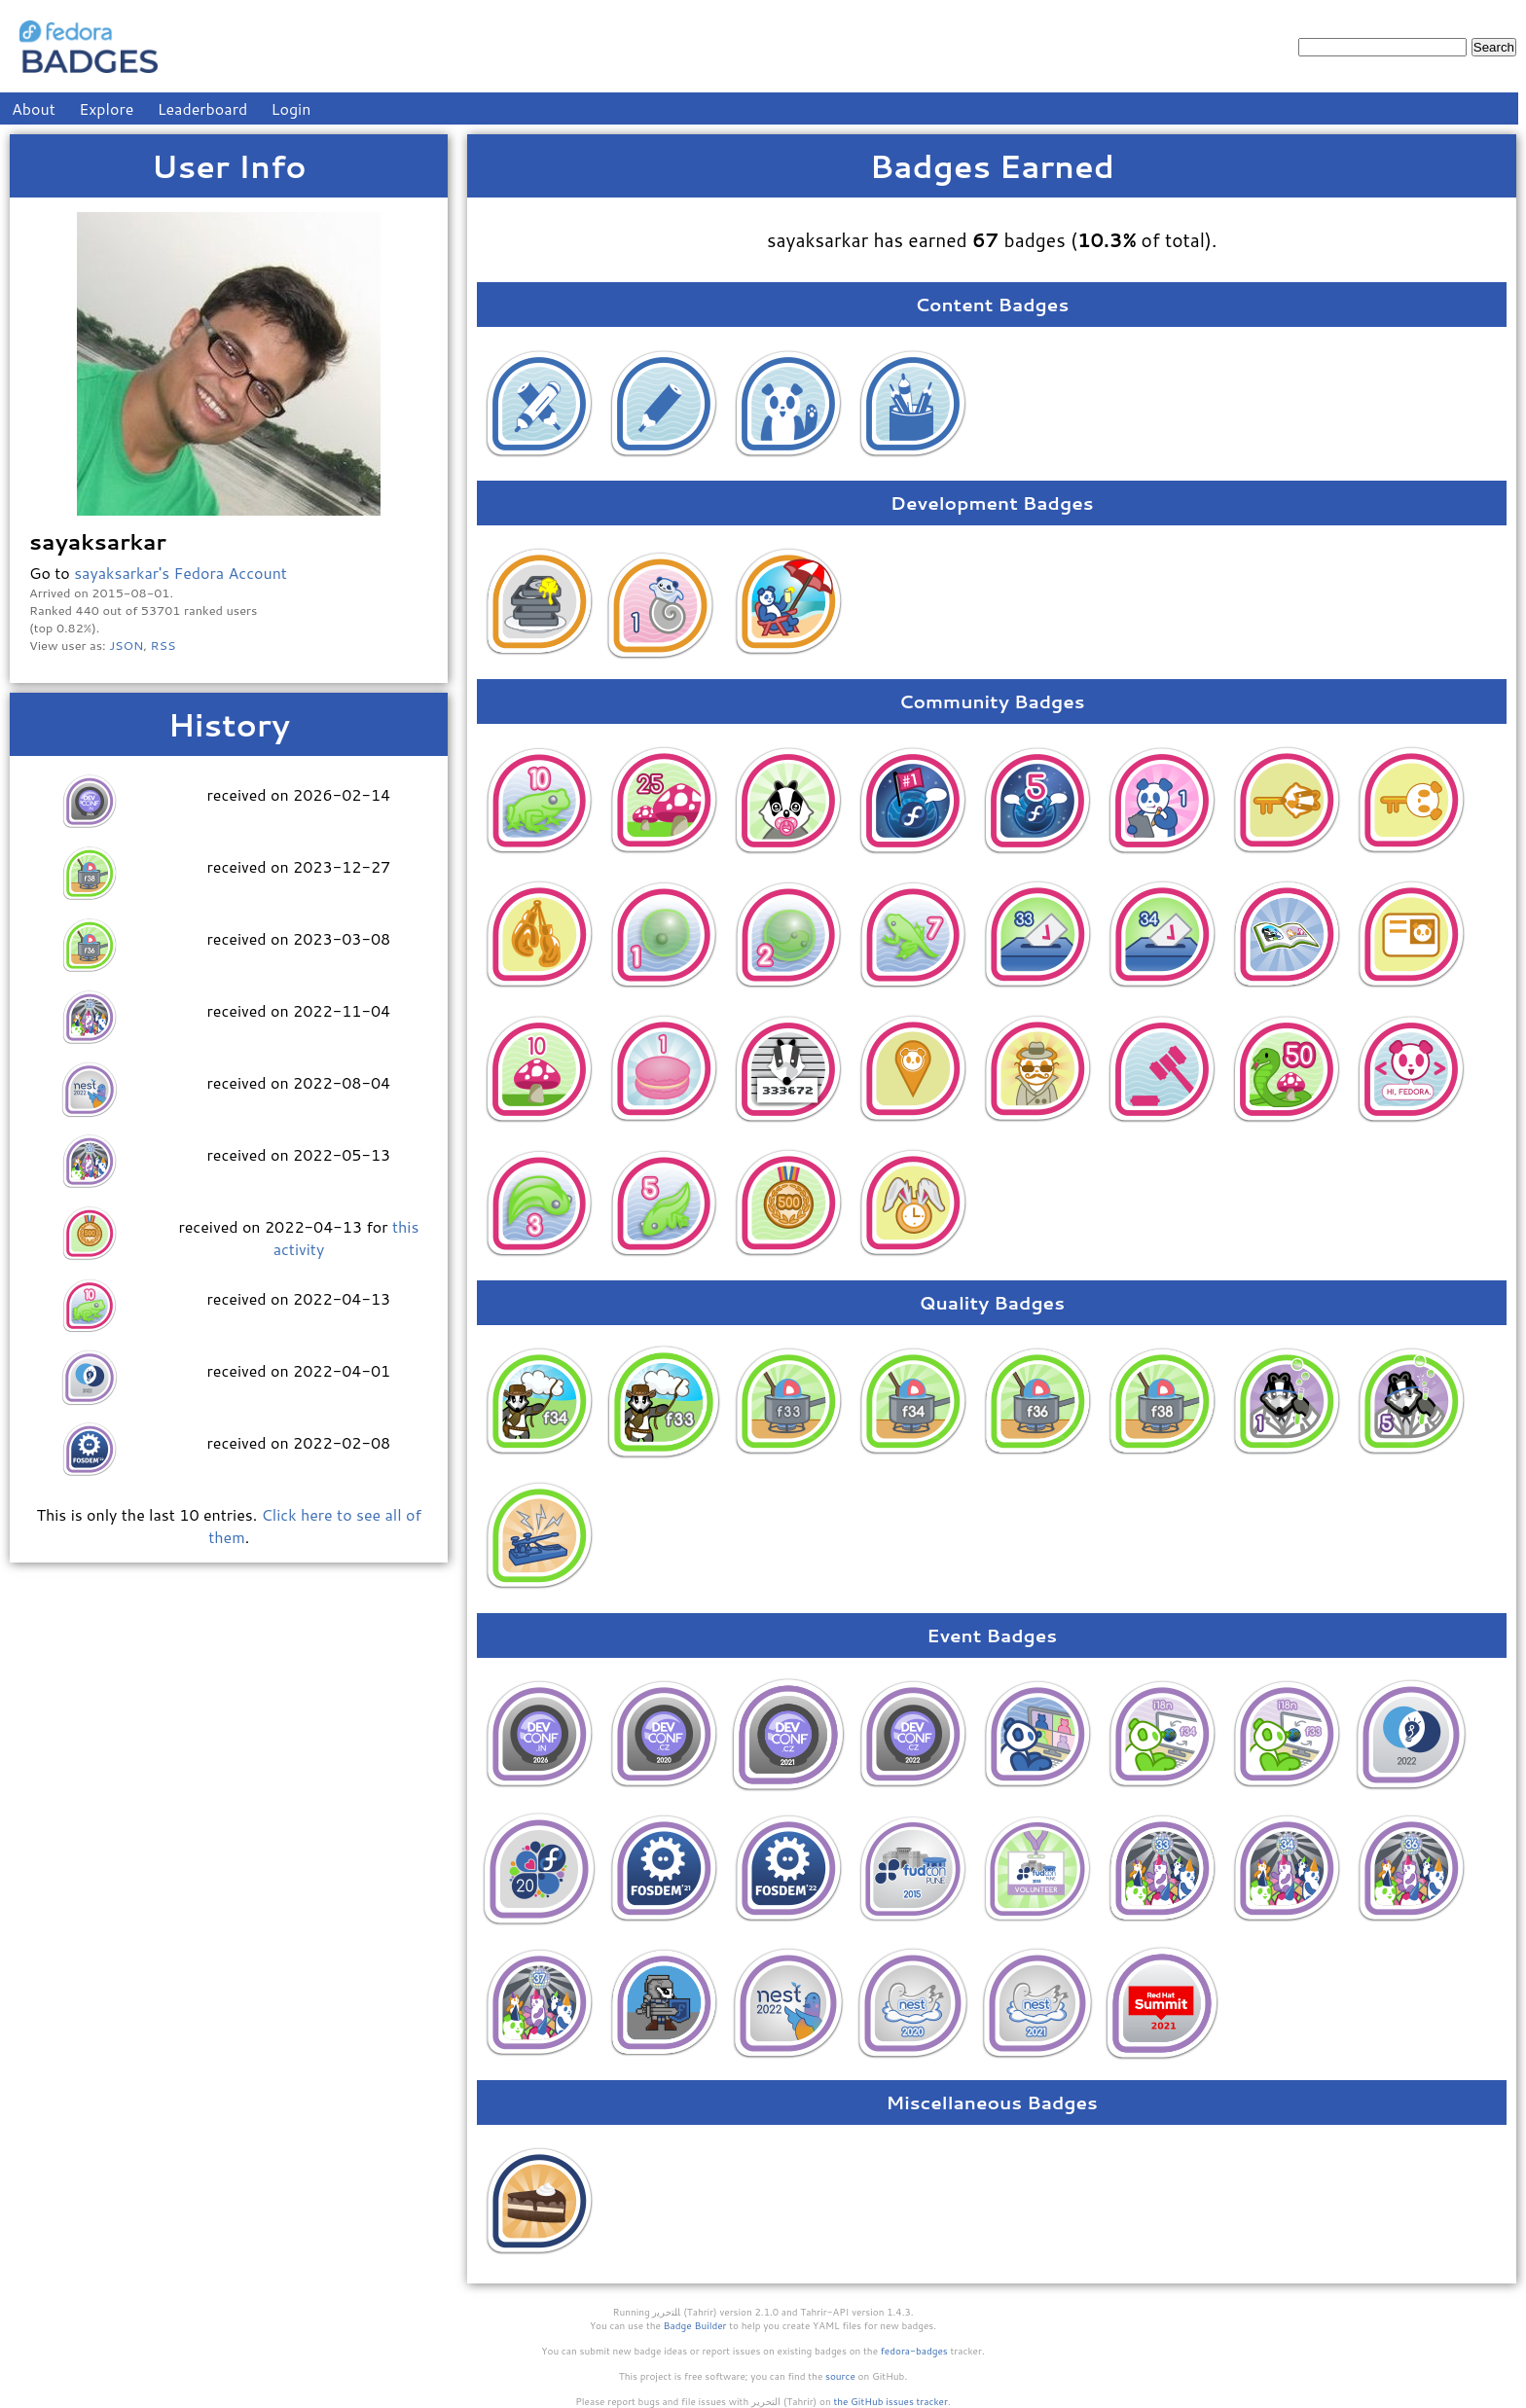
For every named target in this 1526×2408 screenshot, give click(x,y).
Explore (106, 108)
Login (291, 108)
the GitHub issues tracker (890, 2401)
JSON (126, 645)
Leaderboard (203, 108)
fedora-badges (914, 2350)
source (840, 2376)
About (33, 108)
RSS (163, 645)
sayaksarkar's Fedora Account (180, 572)
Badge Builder (695, 2325)
